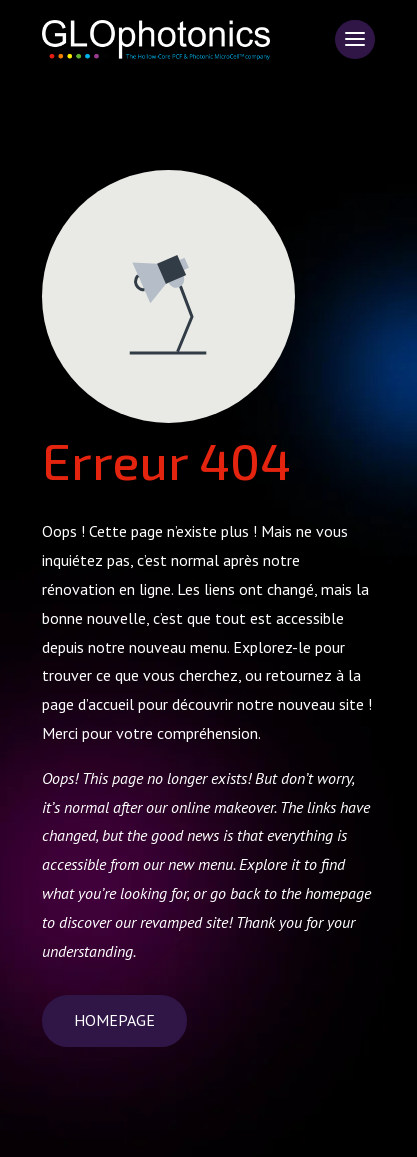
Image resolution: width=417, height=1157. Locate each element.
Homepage (114, 1020)
